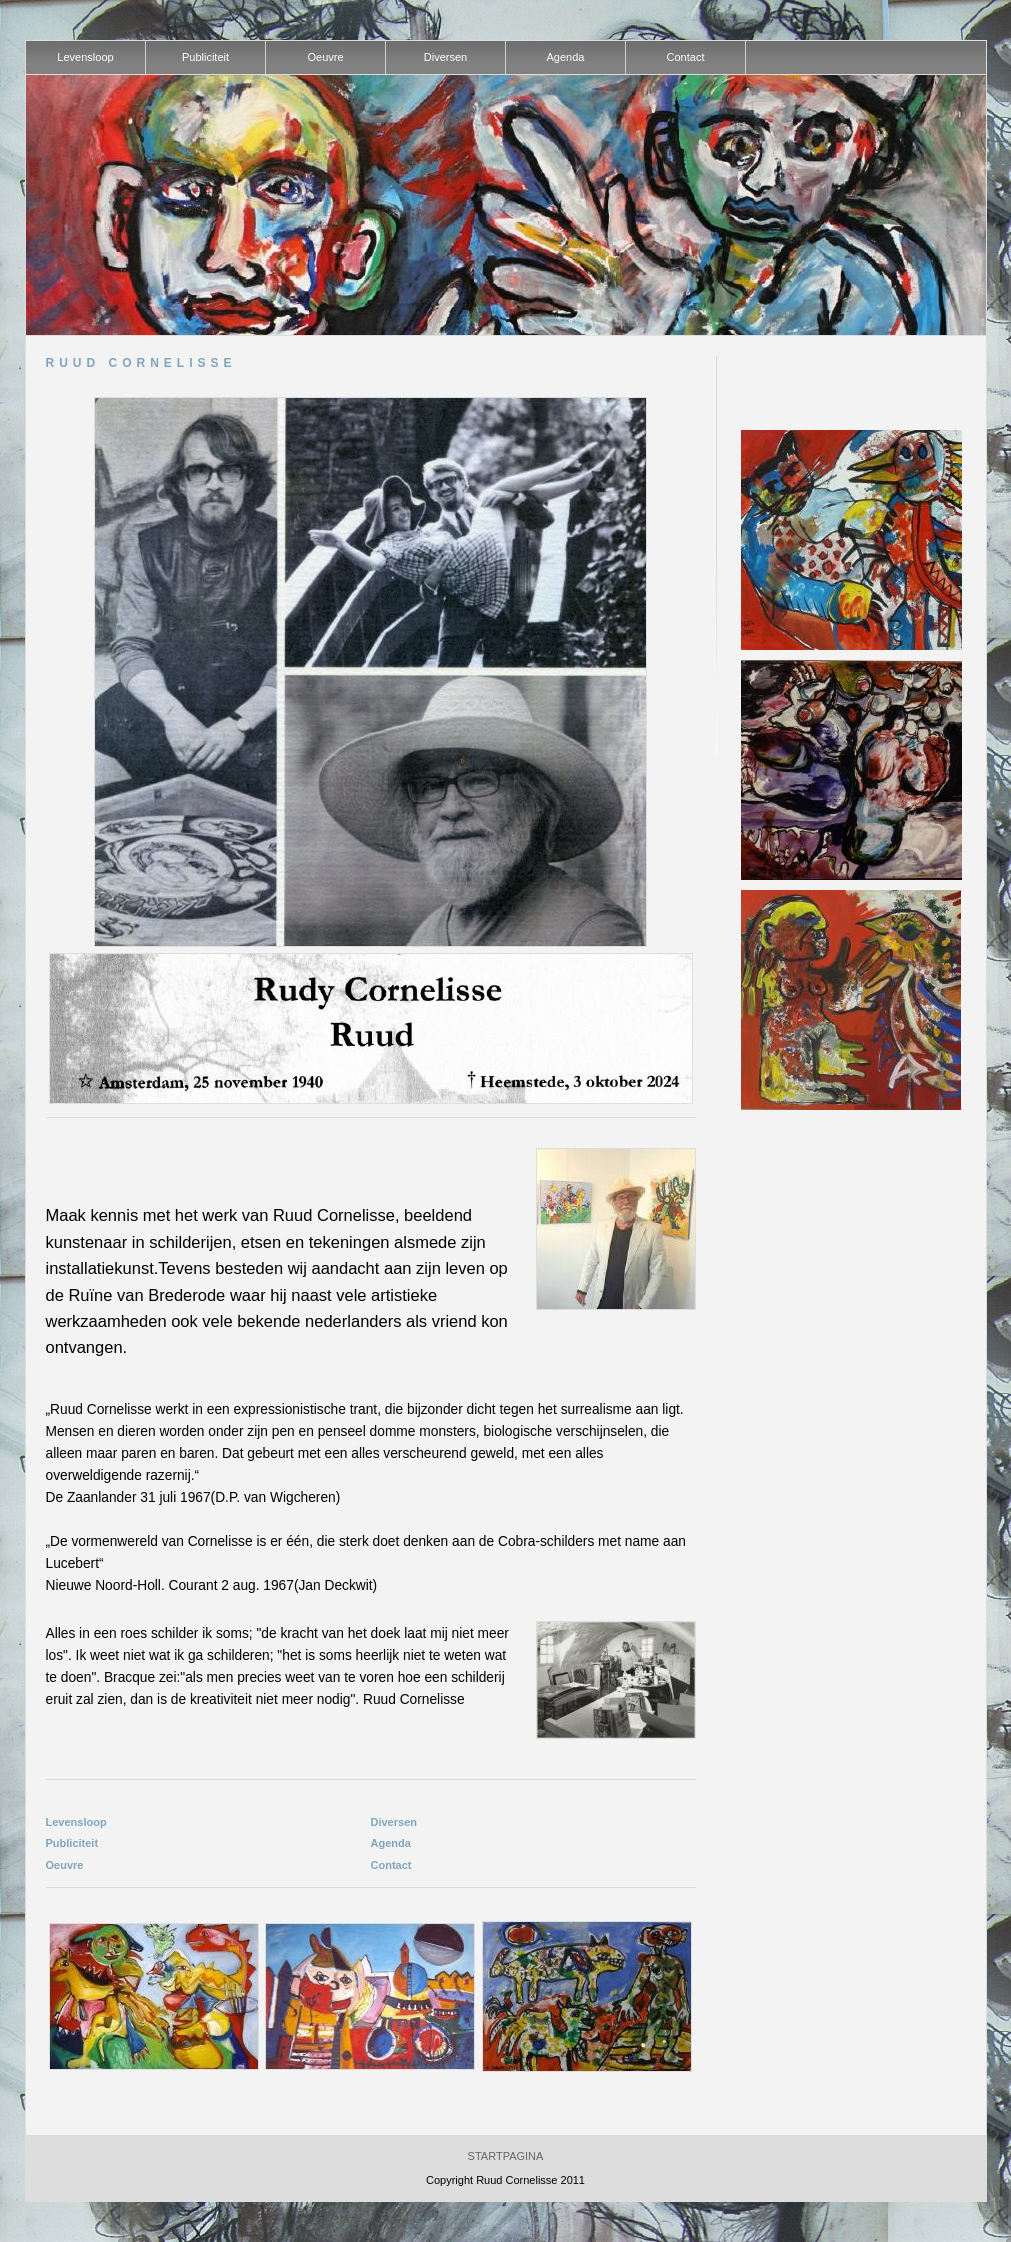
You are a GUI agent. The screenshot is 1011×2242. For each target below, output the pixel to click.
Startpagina (506, 2156)
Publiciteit (72, 1843)
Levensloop (76, 1822)
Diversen (394, 1822)
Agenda (391, 1843)
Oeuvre (65, 1865)
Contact (391, 1865)
